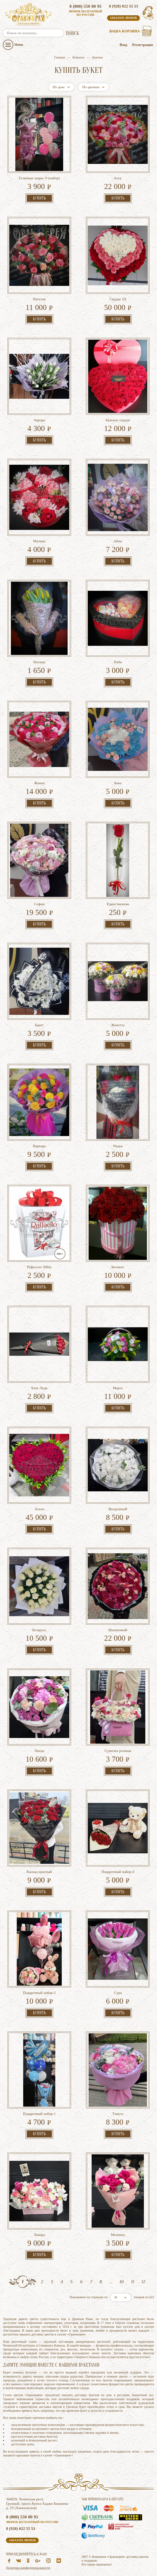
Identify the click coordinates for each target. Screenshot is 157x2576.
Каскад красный (39, 1872)
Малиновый (117, 1630)
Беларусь (39, 1630)
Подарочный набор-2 (39, 1993)
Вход (123, 45)
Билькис (117, 1267)
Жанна (39, 783)
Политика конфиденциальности (28, 2568)
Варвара (39, 1146)
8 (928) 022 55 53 (123, 6)
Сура (118, 1993)
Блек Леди (39, 1388)
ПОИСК (72, 33)
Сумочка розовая (118, 1751)
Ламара (39, 2235)
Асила (39, 1509)
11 (132, 2281)
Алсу (118, 178)
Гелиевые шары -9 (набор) (39, 178)
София (39, 904)
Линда (39, 1751)
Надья (117, 1146)
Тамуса (117, 2114)
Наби (118, 662)
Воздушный (118, 1509)
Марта (118, 1388)
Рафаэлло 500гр (39, 1267)
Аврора (39, 420)
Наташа (39, 662)
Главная (59, 57)
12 (143, 2281)
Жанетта (118, 1025)
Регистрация (142, 45)
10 (122, 2281)
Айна (118, 541)
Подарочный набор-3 (118, 1872)
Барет (39, 1025)
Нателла (39, 299)
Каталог (78, 57)
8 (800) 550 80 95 (85, 6)
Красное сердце (118, 420)
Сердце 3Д (118, 299)
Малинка (118, 2235)
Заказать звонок (123, 17)
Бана (117, 783)
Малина (39, 541)
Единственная (118, 904)
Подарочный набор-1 (39, 2114)
